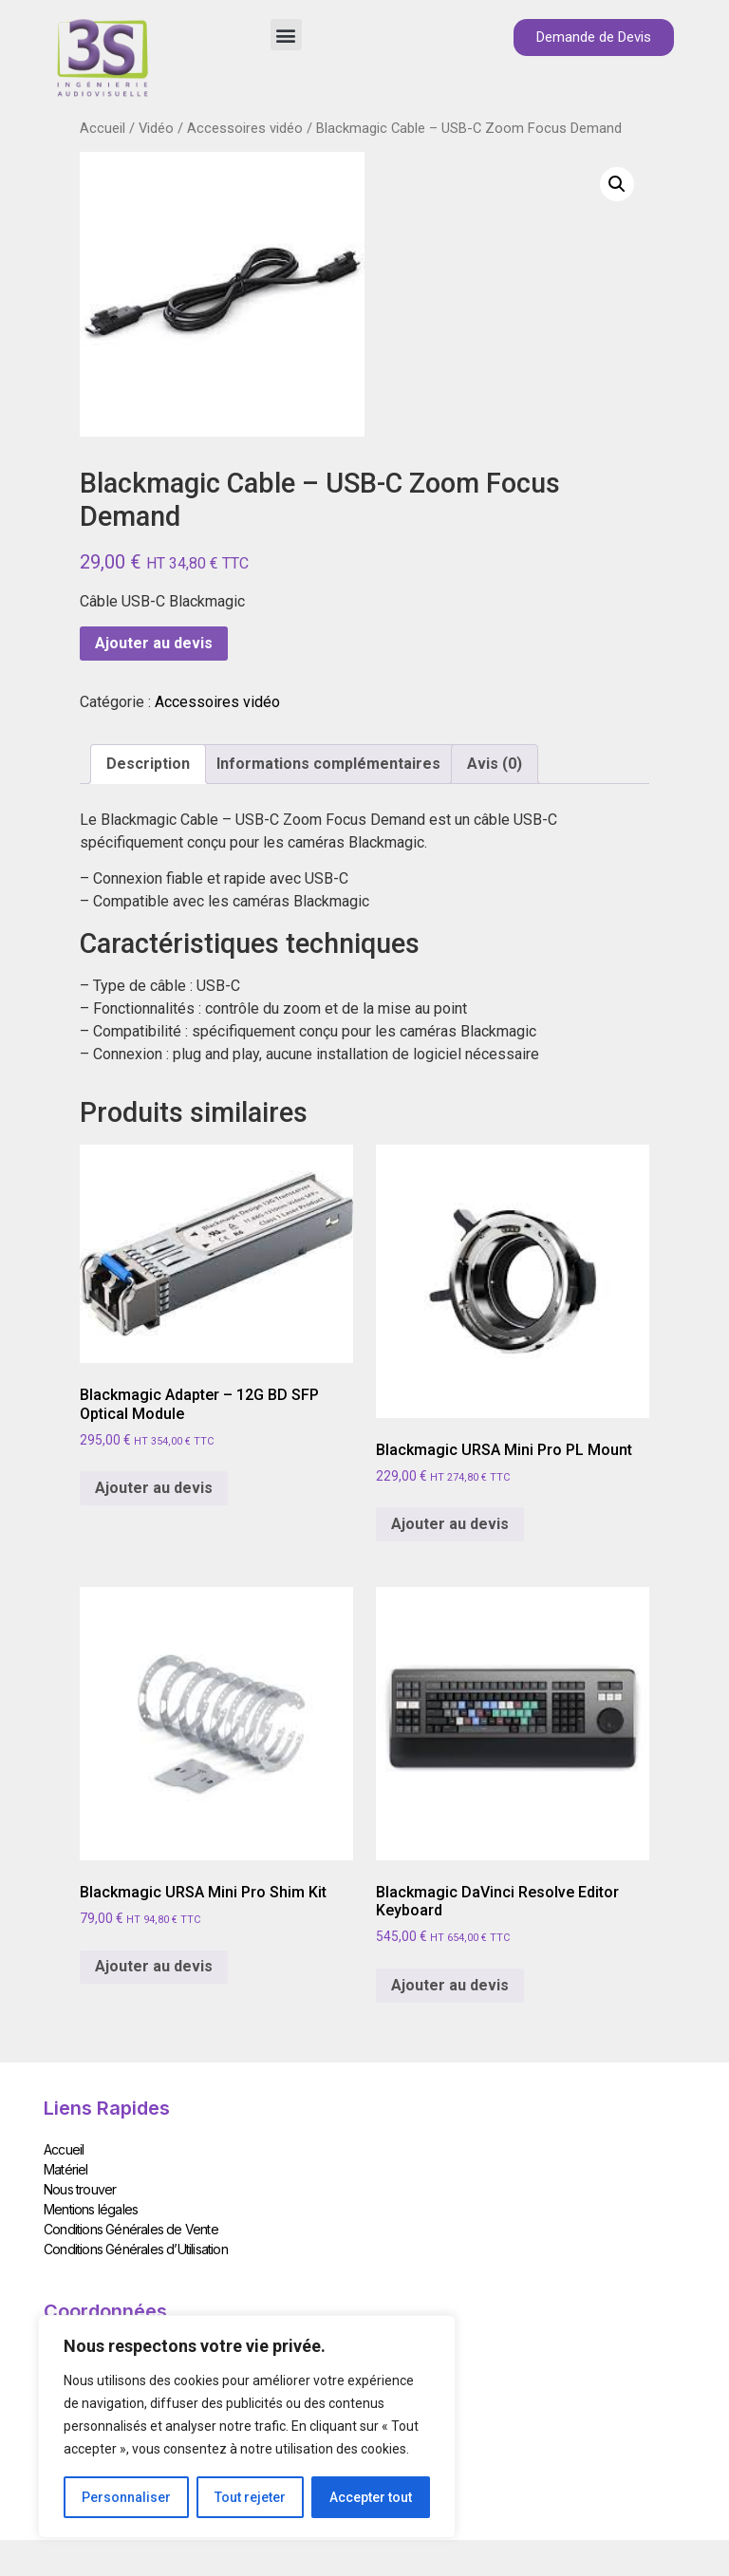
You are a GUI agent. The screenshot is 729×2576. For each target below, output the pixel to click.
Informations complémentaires (328, 764)
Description (148, 764)
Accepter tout (370, 2497)
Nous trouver (80, 2188)
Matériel (66, 2168)
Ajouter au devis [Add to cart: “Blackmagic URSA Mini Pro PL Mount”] (450, 1524)
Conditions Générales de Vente (131, 2228)
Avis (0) (494, 764)
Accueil (102, 128)
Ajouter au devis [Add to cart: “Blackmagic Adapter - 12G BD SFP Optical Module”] (154, 1488)
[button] (286, 34)
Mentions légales (91, 2208)
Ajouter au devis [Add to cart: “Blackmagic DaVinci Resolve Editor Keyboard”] (450, 1985)
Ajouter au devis (154, 643)
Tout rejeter (250, 2497)
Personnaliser (126, 2497)
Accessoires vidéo (245, 128)
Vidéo (156, 128)
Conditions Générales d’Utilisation (136, 2248)
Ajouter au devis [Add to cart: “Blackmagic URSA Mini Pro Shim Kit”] (154, 1966)
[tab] (148, 764)
